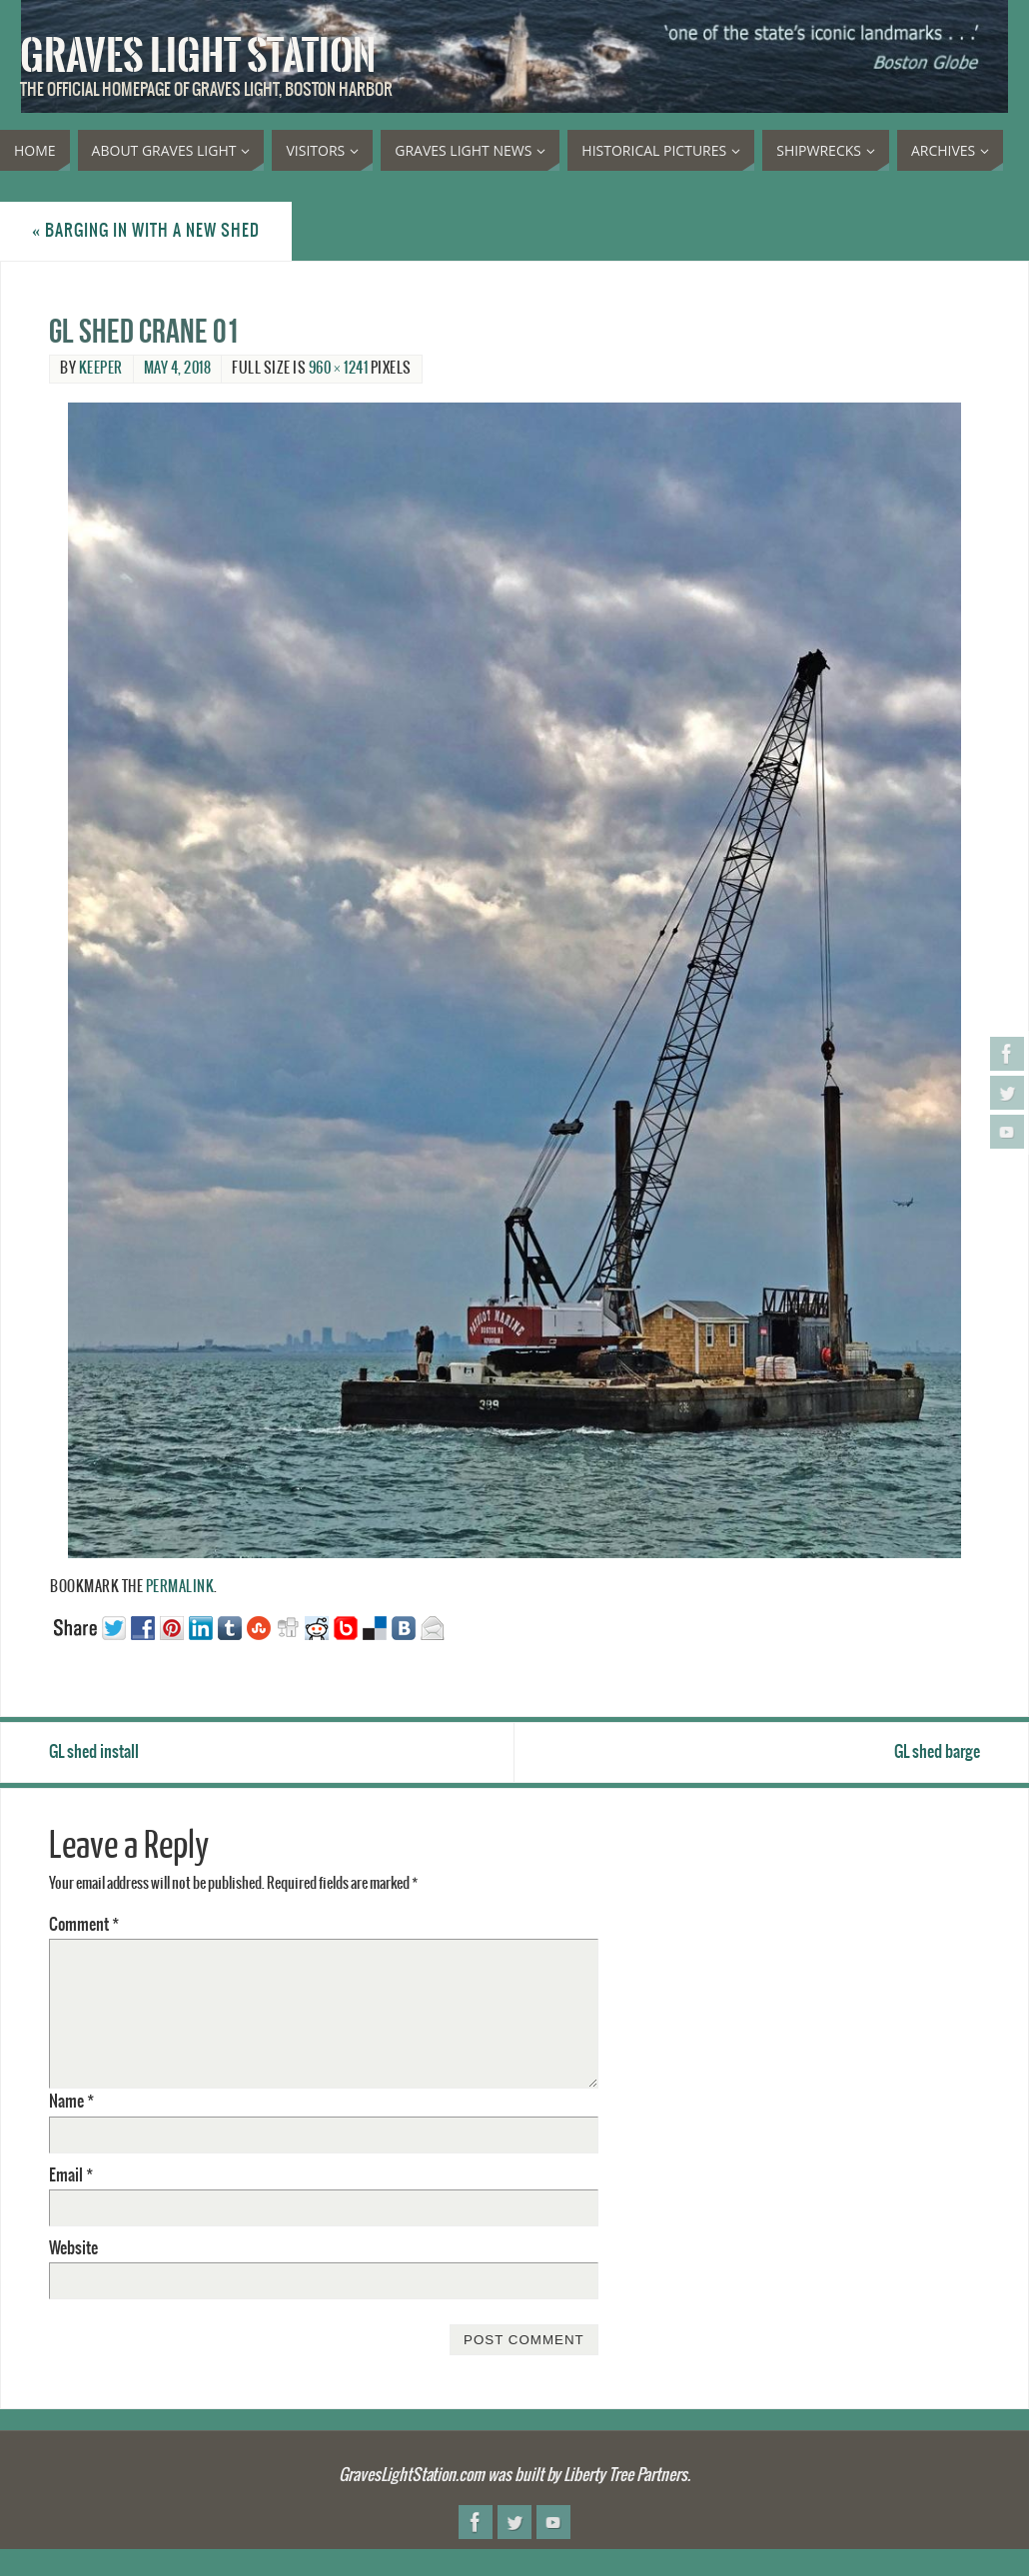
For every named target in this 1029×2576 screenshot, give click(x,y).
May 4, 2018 (178, 369)
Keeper (101, 369)
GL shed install (94, 1752)
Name (71, 2102)
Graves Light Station (198, 56)
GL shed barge (937, 1752)
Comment (84, 1925)
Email (71, 2175)
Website (73, 2248)
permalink (180, 1587)
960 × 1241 (339, 369)
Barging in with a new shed (146, 231)
